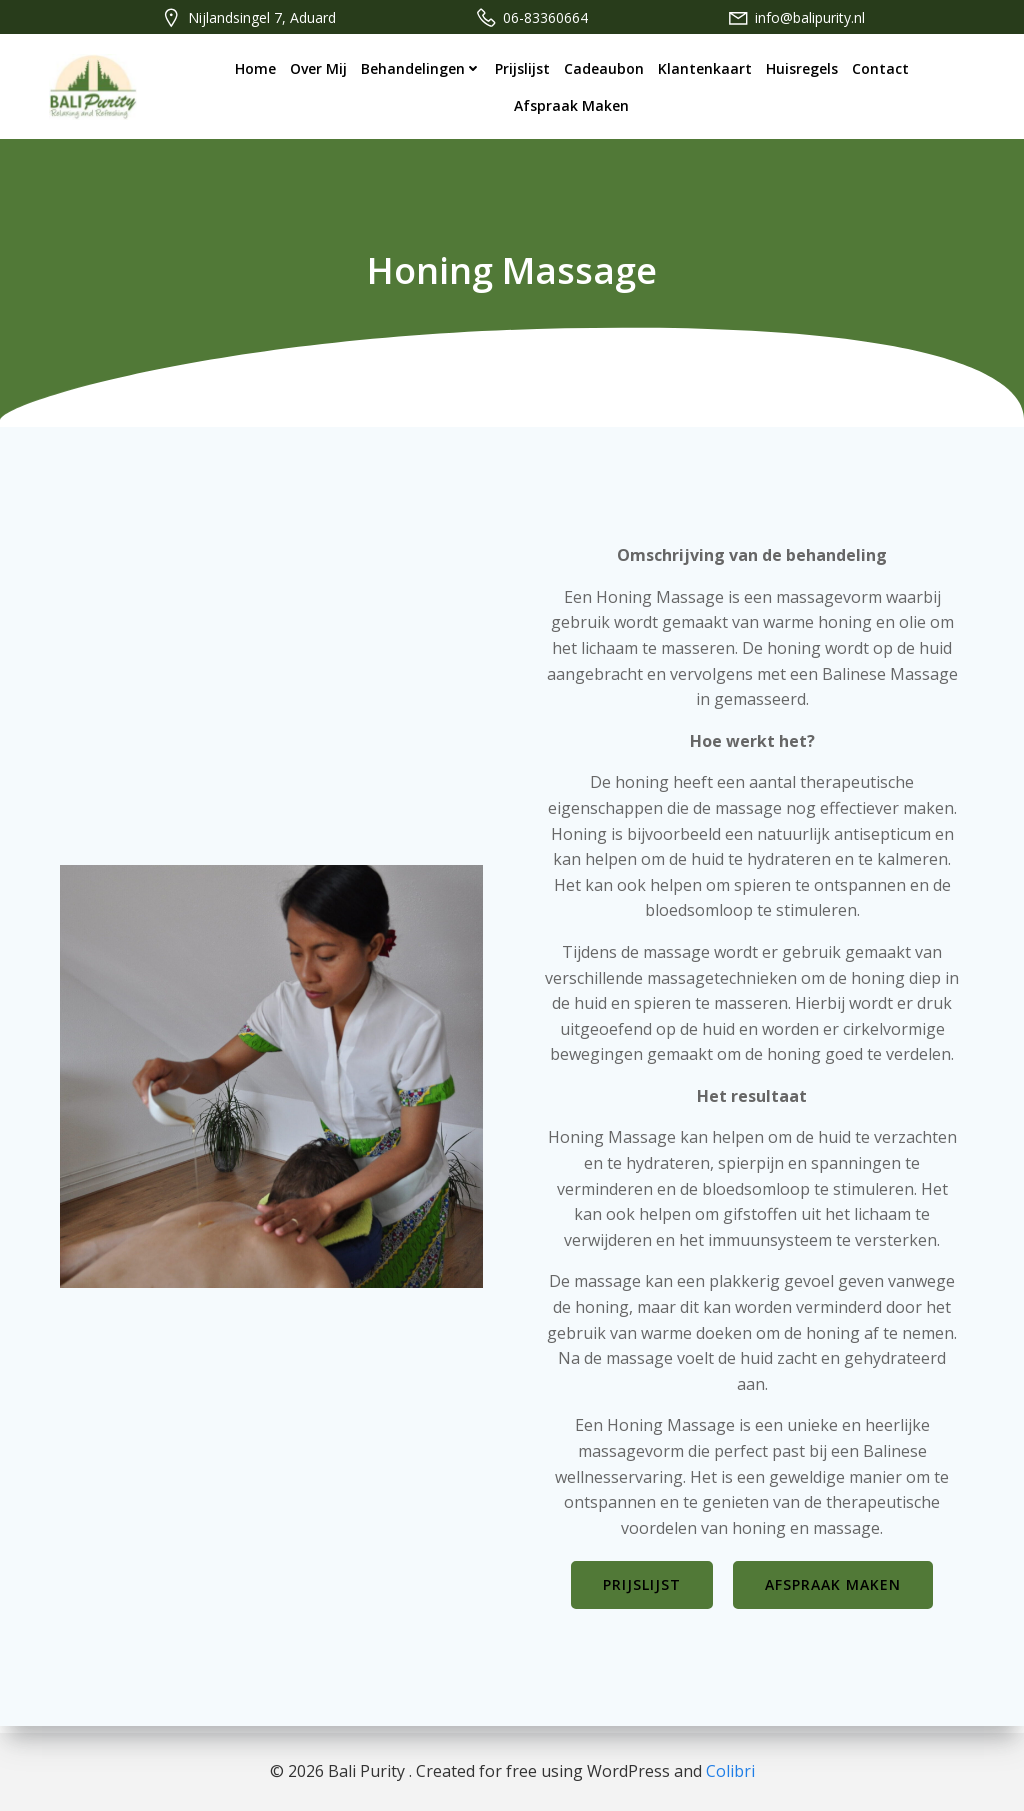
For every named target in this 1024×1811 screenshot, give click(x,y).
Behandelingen (421, 67)
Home (255, 67)
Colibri (730, 1771)
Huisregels (802, 67)
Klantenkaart (705, 67)
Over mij (318, 67)
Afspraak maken (571, 104)
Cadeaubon (604, 67)
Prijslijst (522, 67)
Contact (880, 67)
